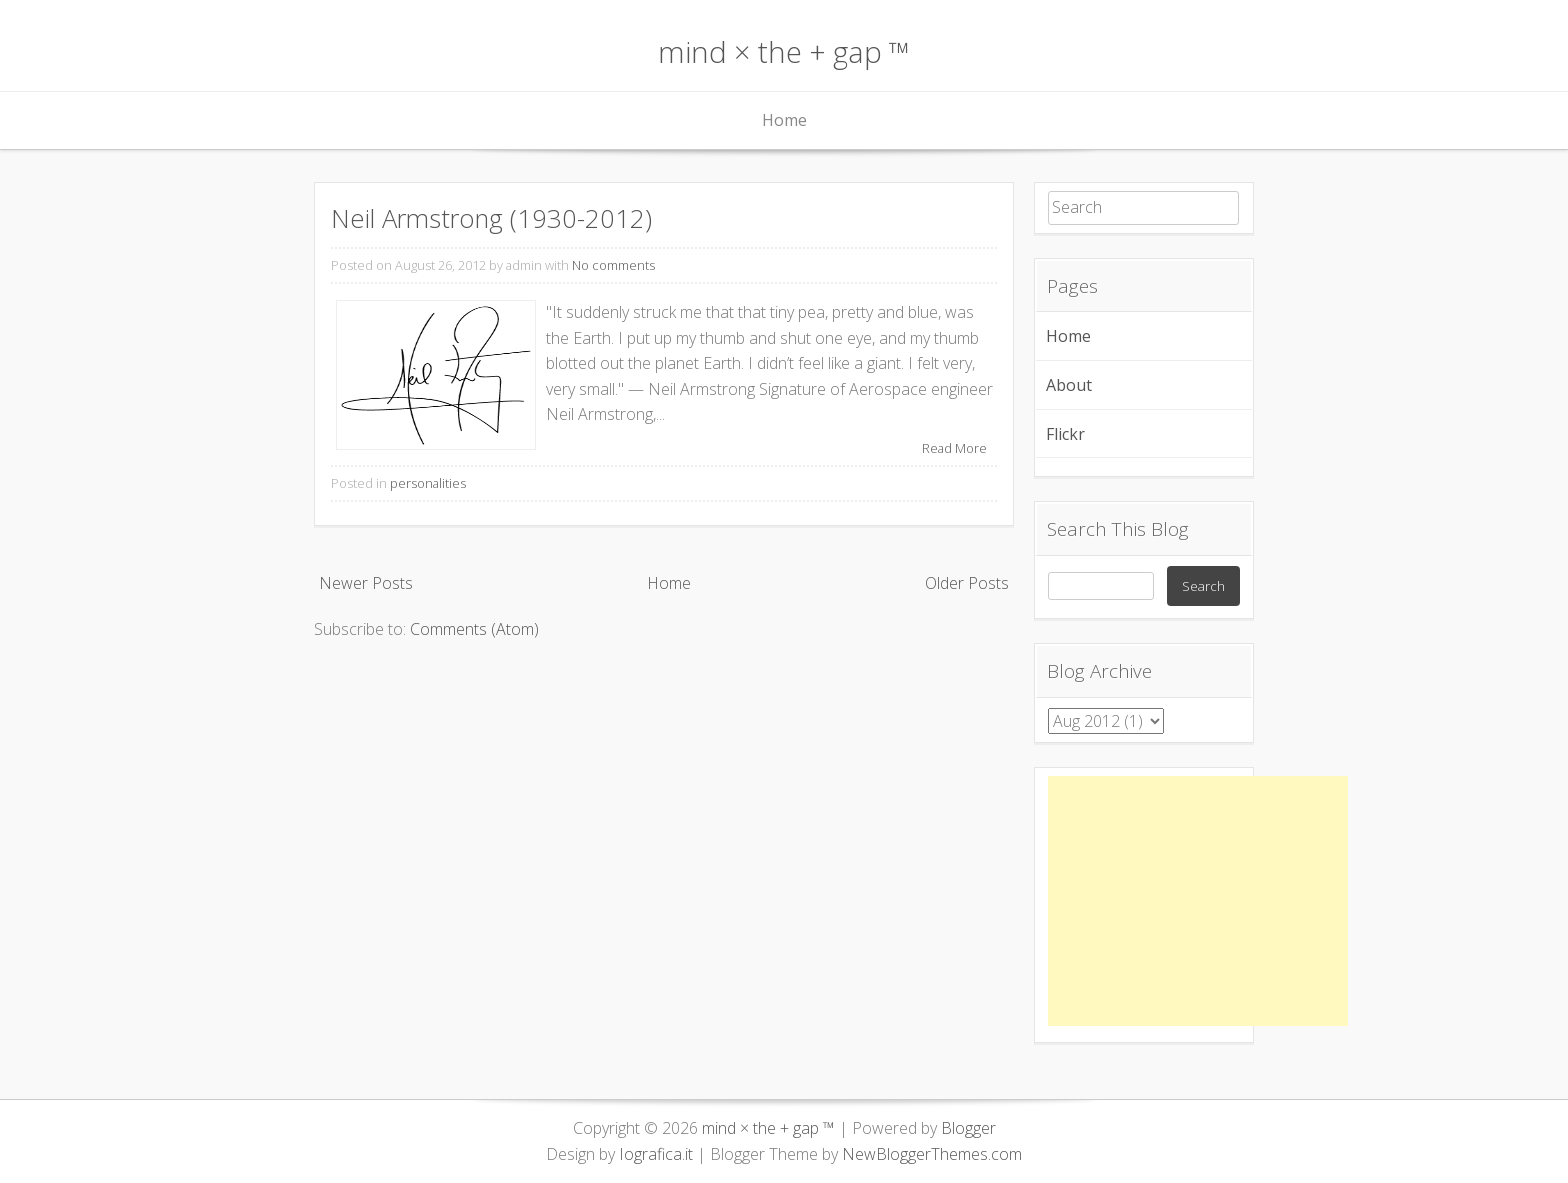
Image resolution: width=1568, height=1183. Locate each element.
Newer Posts (366, 583)
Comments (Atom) (474, 629)
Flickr (1065, 434)
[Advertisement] (1198, 901)
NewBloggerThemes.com (932, 1154)
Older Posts (967, 583)
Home (784, 120)
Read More (954, 448)
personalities (428, 483)
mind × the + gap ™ (784, 51)
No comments (613, 265)
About (1069, 385)
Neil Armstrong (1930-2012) (491, 218)
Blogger (968, 1128)
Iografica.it (656, 1154)
